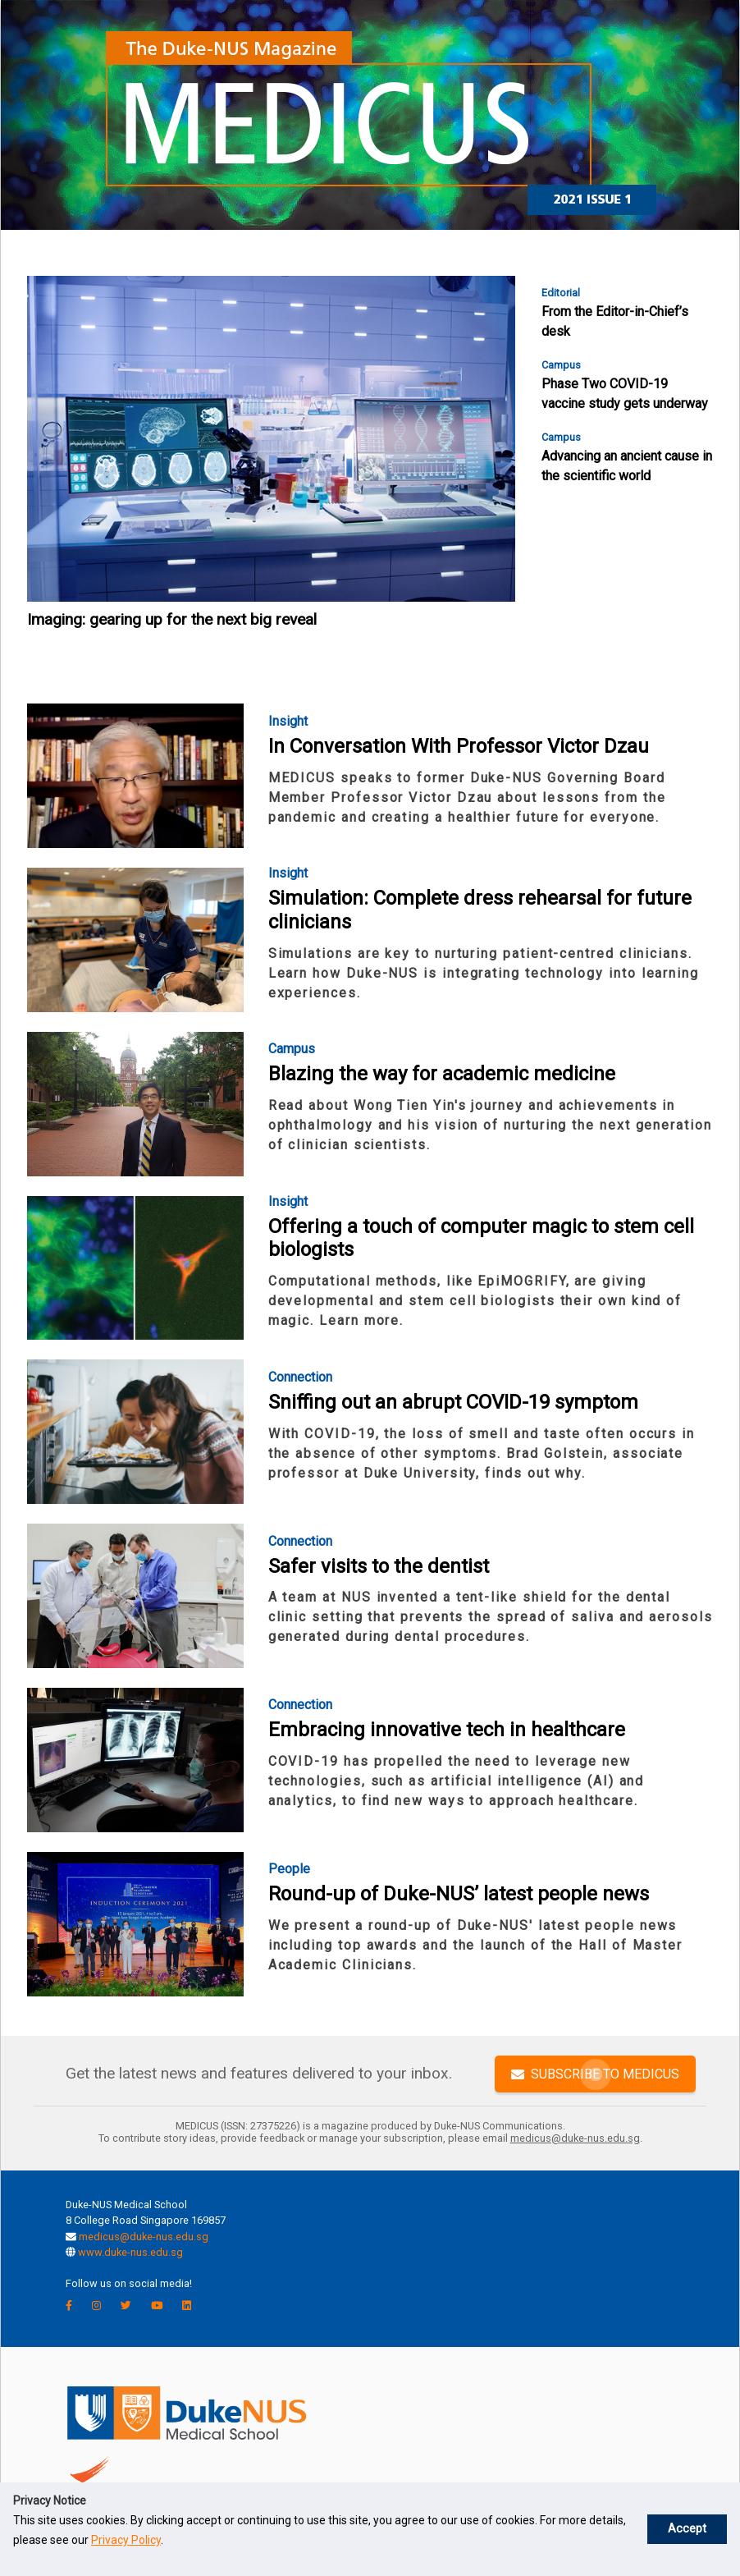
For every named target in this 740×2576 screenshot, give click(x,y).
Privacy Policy (126, 2539)
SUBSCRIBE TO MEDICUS (595, 2073)
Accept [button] (687, 2529)
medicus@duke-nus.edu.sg (143, 2236)
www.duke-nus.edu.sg (130, 2252)
